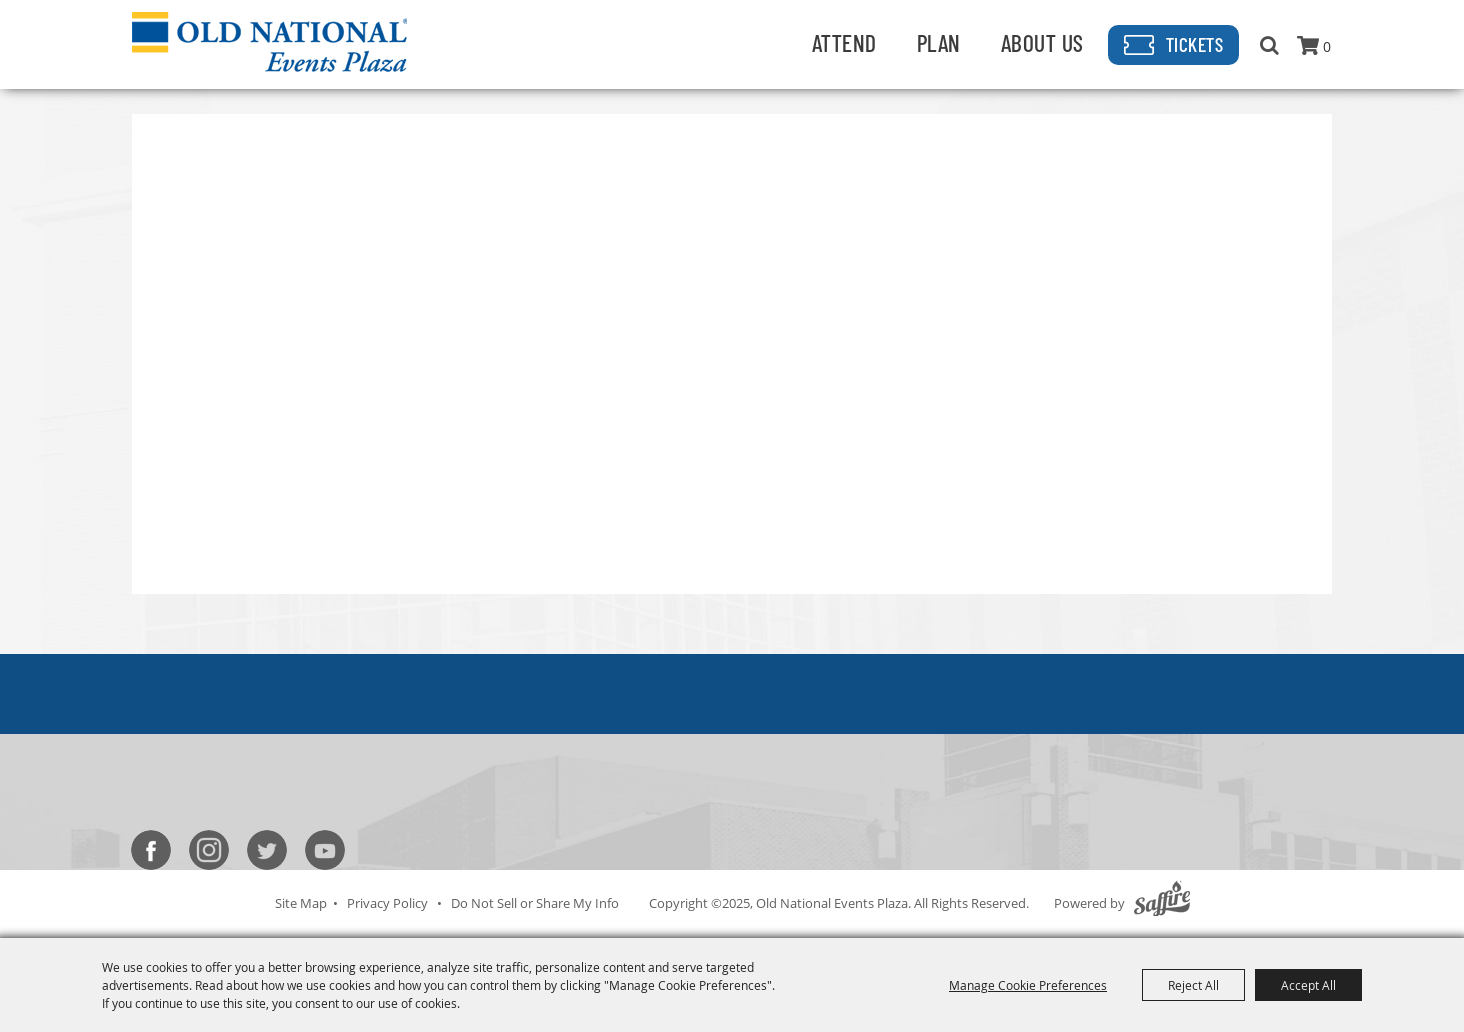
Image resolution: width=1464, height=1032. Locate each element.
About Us (1042, 42)
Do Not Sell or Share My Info (535, 903)
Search (1269, 45)
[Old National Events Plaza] (269, 42)
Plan (939, 42)
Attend (844, 42)
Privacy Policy (387, 903)
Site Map (301, 903)
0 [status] (1327, 46)
